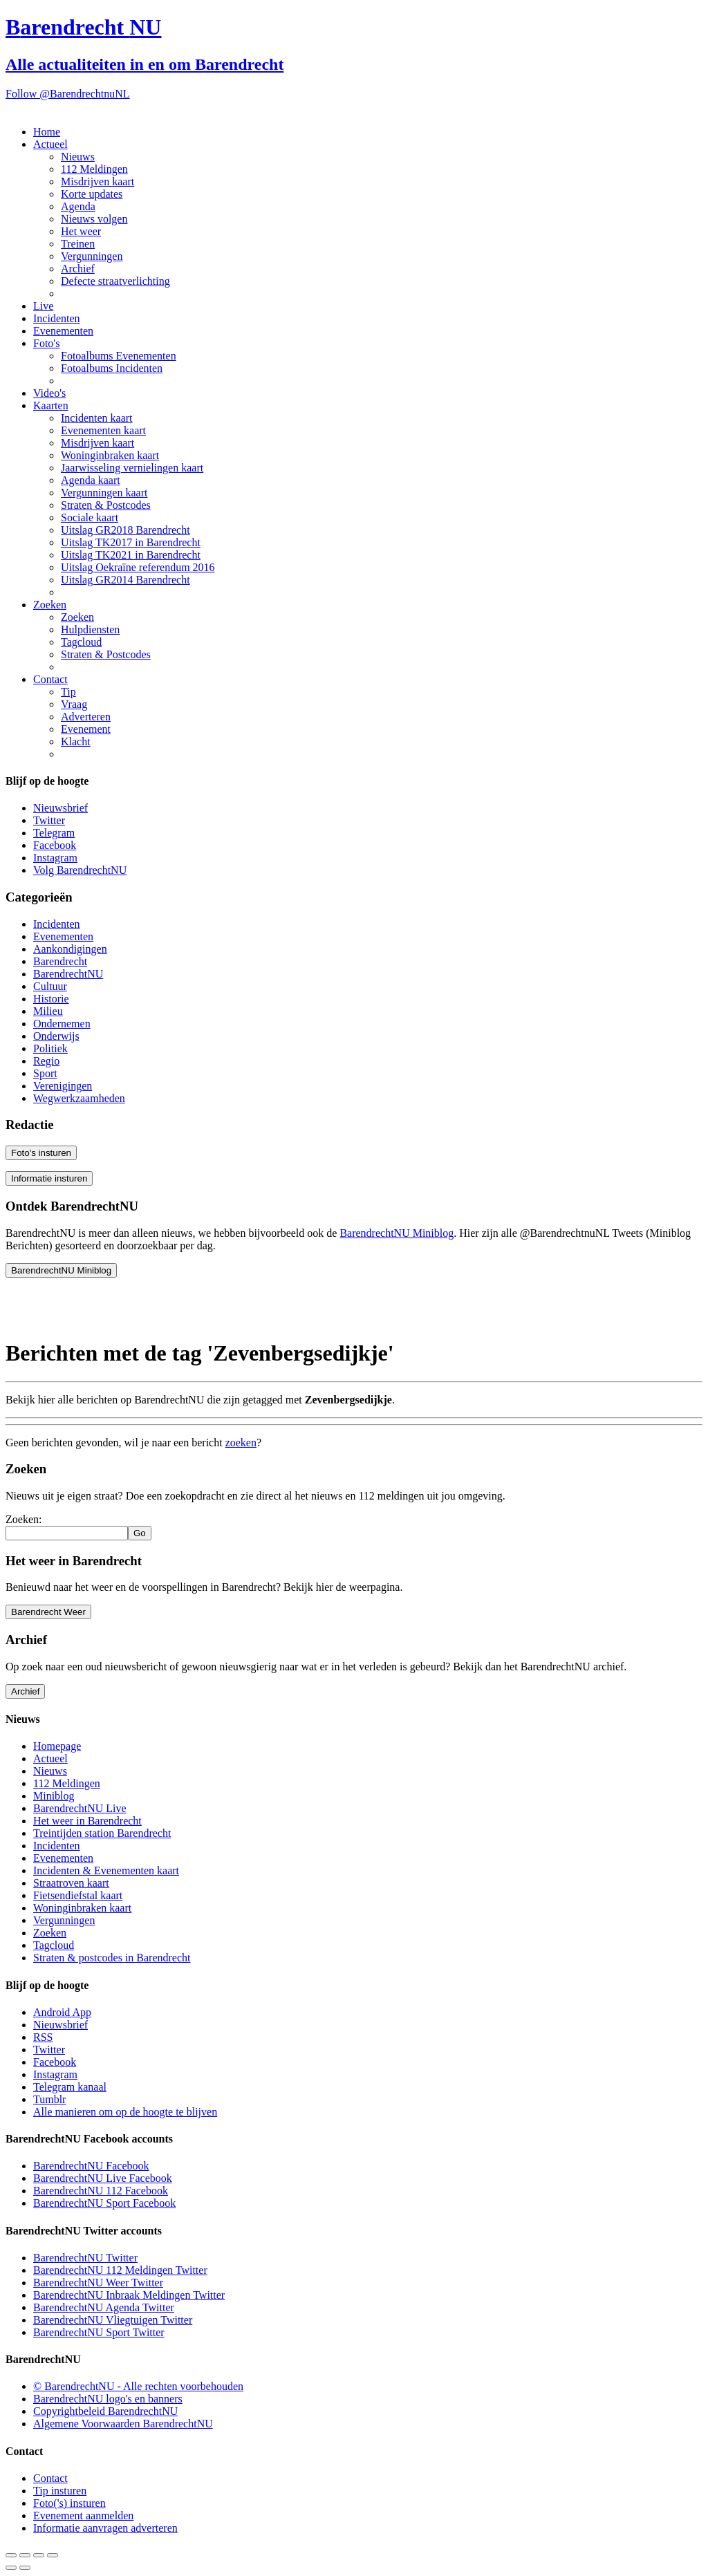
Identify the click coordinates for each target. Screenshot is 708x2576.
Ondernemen (62, 1023)
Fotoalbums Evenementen (118, 356)
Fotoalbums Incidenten (111, 368)
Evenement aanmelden (83, 2515)
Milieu (48, 1011)
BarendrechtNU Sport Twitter (99, 2332)
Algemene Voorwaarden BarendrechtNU (123, 2423)
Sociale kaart (89, 517)
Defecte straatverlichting (115, 281)
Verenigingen (62, 1086)
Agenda (78, 206)
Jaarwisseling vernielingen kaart (132, 468)
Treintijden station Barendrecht (102, 1833)
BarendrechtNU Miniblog (396, 1233)
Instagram (55, 858)
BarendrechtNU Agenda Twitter (103, 2307)
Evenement (86, 729)
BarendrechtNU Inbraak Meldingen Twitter (129, 2295)
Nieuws (78, 156)
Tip (68, 692)
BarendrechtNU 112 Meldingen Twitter (120, 2270)
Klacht (76, 741)
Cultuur (50, 986)
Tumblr (49, 2099)
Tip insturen (59, 2490)
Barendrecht (60, 961)
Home (46, 132)
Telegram (54, 833)
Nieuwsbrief (60, 808)
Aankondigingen (70, 949)
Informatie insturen (49, 1178)
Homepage (57, 1746)
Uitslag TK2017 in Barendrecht (131, 542)
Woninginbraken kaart (110, 455)
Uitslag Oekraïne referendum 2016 (138, 567)
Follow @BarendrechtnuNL (68, 94)
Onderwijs (56, 1036)
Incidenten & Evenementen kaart (106, 1870)
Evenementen (63, 331)
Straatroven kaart (71, 1883)
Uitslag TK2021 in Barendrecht (131, 555)
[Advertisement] (116, 1306)
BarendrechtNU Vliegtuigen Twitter (112, 2320)
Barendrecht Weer (48, 1612)
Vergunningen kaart (104, 492)
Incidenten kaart (97, 418)
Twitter (49, 820)
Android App (62, 2012)
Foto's (46, 343)
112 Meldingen (94, 169)
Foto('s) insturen (69, 2503)
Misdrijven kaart (97, 181)
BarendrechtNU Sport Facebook (104, 2203)
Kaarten (50, 405)
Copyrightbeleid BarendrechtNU (105, 2411)
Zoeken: (23, 1519)
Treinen (78, 244)
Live (43, 306)
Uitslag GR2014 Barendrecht (125, 580)
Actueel (50, 144)
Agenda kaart (90, 480)
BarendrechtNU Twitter (85, 2258)
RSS (43, 2037)
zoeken (241, 1442)
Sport (45, 1073)
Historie (51, 999)
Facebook (54, 845)
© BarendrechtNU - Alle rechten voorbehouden (138, 2386)
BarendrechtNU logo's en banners (108, 2399)
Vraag (74, 704)
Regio (46, 1061)
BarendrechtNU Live (80, 1808)
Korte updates (91, 194)
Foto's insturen (41, 1153)
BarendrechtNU (68, 974)
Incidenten (56, 318)
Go (139, 1533)
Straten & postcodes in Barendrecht (112, 1957)
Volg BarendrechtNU (80, 870)
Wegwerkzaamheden (79, 1098)
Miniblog (54, 1796)
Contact (50, 679)
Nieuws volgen (94, 219)
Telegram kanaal (69, 2087)
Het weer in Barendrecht (87, 1821)
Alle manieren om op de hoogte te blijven (125, 2112)
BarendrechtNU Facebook (91, 2166)
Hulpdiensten (90, 629)
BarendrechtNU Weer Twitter (98, 2282)
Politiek (50, 1048)
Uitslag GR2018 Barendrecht (125, 530)
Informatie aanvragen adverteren (105, 2528)
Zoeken (49, 604)
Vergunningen (91, 256)
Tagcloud (81, 642)
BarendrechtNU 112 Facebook (100, 2190)
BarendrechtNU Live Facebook (102, 2178)
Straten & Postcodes (106, 505)
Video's (49, 393)
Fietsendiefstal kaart (77, 1895)
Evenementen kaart (103, 430)
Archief (78, 268)
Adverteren (86, 716)
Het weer (81, 231)
